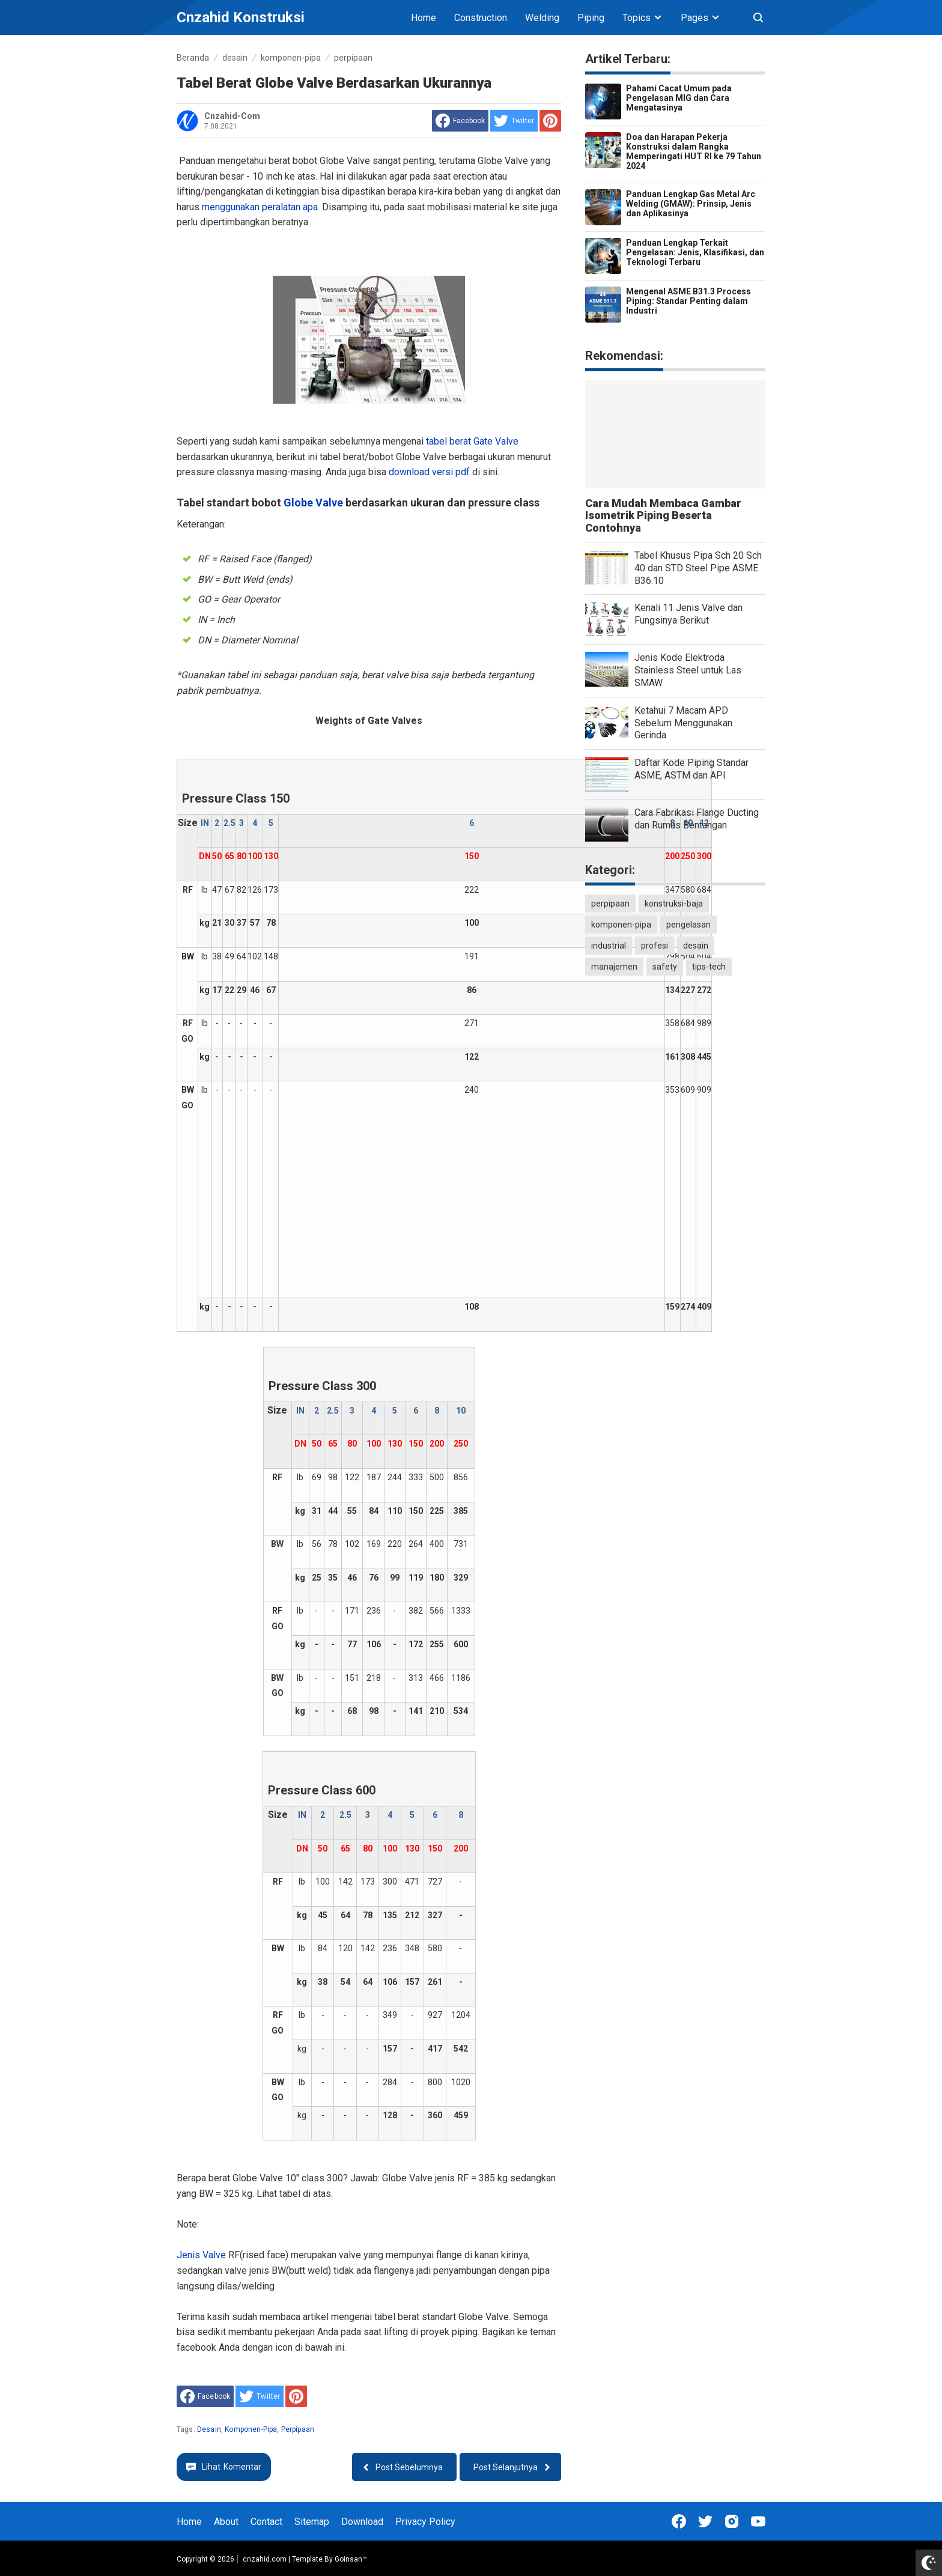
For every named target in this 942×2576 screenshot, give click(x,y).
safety (664, 966)
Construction (480, 17)
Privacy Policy (425, 2521)
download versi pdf (430, 472)
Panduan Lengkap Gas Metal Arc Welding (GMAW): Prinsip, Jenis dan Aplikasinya (690, 203)
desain (209, 2429)
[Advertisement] (471, 1197)
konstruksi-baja (674, 903)
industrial (608, 945)
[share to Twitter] (514, 121)
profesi (654, 945)
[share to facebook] (460, 121)
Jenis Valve (202, 2255)
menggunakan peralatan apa (260, 207)
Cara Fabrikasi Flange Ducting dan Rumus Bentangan (696, 819)
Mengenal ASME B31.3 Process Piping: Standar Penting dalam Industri (688, 301)
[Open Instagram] (732, 2521)
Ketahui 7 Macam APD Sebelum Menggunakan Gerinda (683, 723)
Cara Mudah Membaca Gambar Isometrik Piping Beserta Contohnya (663, 516)
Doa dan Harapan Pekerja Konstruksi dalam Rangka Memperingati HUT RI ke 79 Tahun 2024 (693, 151)
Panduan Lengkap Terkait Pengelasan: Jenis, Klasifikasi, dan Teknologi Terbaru (695, 252)
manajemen (614, 966)
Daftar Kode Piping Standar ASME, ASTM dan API (691, 769)
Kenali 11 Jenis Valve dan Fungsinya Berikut (688, 614)
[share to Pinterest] (550, 121)
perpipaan (297, 2429)
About (226, 2521)
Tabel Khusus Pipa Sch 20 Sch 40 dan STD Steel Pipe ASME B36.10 (698, 568)
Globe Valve (313, 502)
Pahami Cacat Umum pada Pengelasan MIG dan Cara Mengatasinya (679, 98)
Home (423, 17)
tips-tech (709, 966)
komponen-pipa (251, 2429)
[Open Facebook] (679, 2521)
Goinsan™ (351, 2559)
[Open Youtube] (758, 2521)
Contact (266, 2521)
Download (362, 2521)
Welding (542, 17)
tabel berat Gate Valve (472, 441)
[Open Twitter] (705, 2521)
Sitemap (311, 2521)
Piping (590, 17)
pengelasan (688, 924)
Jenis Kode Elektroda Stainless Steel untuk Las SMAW (687, 670)
